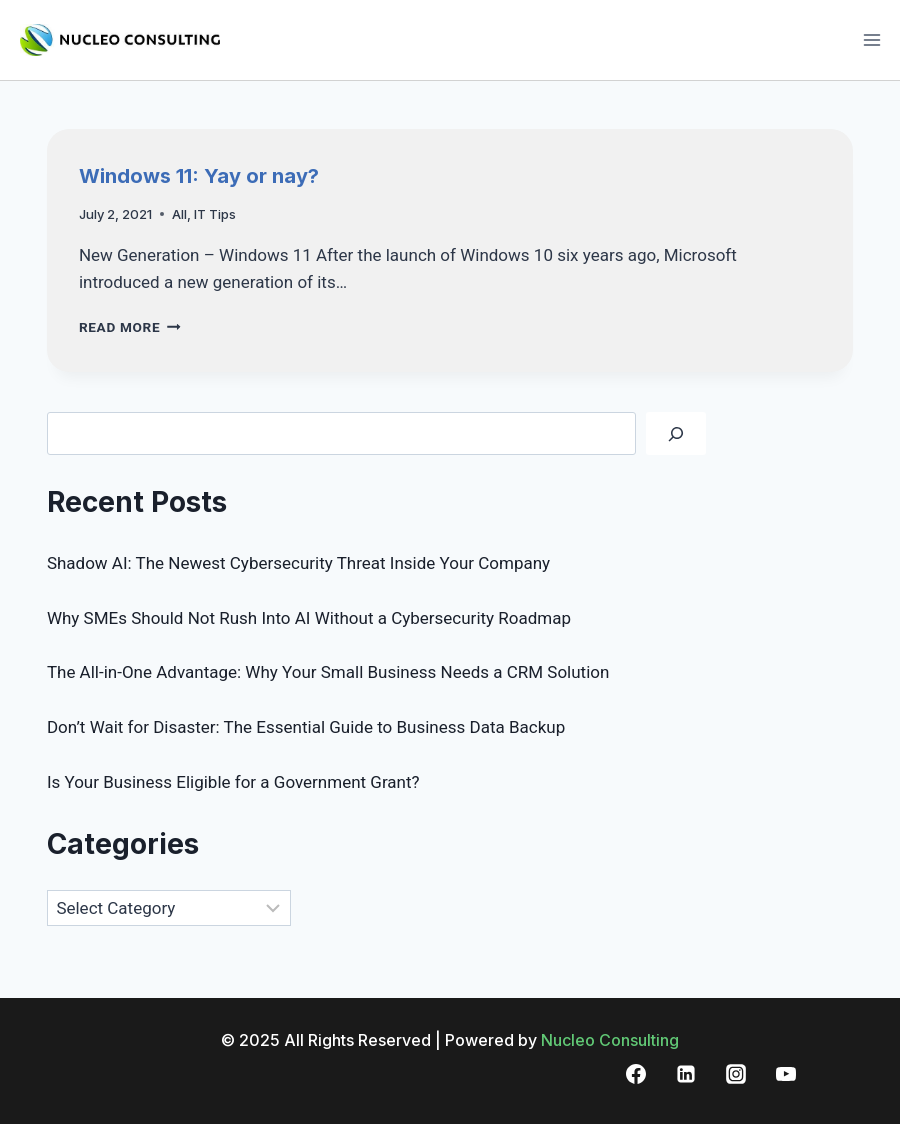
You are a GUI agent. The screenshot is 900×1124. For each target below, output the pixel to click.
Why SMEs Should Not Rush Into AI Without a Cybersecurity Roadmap (309, 618)
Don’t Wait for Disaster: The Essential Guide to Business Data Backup (306, 727)
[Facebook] (636, 1074)
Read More (130, 327)
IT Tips (215, 214)
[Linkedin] (686, 1074)
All (179, 214)
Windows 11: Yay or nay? (199, 176)
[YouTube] (786, 1074)
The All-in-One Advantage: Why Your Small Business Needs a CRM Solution (328, 672)
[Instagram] (736, 1074)
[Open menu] (871, 39)
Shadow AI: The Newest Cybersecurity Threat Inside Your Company (298, 563)
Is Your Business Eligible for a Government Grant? (233, 782)
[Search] (676, 433)
